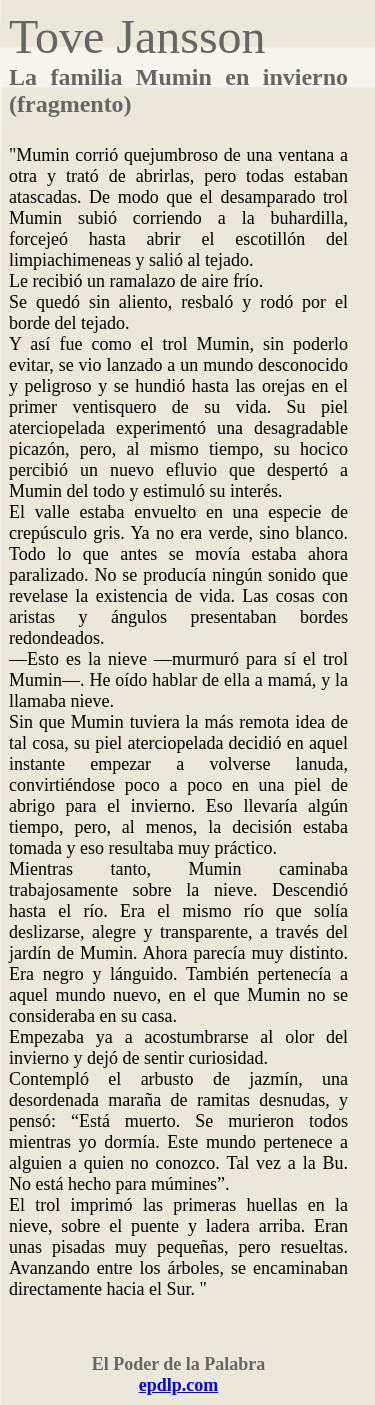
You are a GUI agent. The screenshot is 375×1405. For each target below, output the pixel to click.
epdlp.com (179, 1385)
